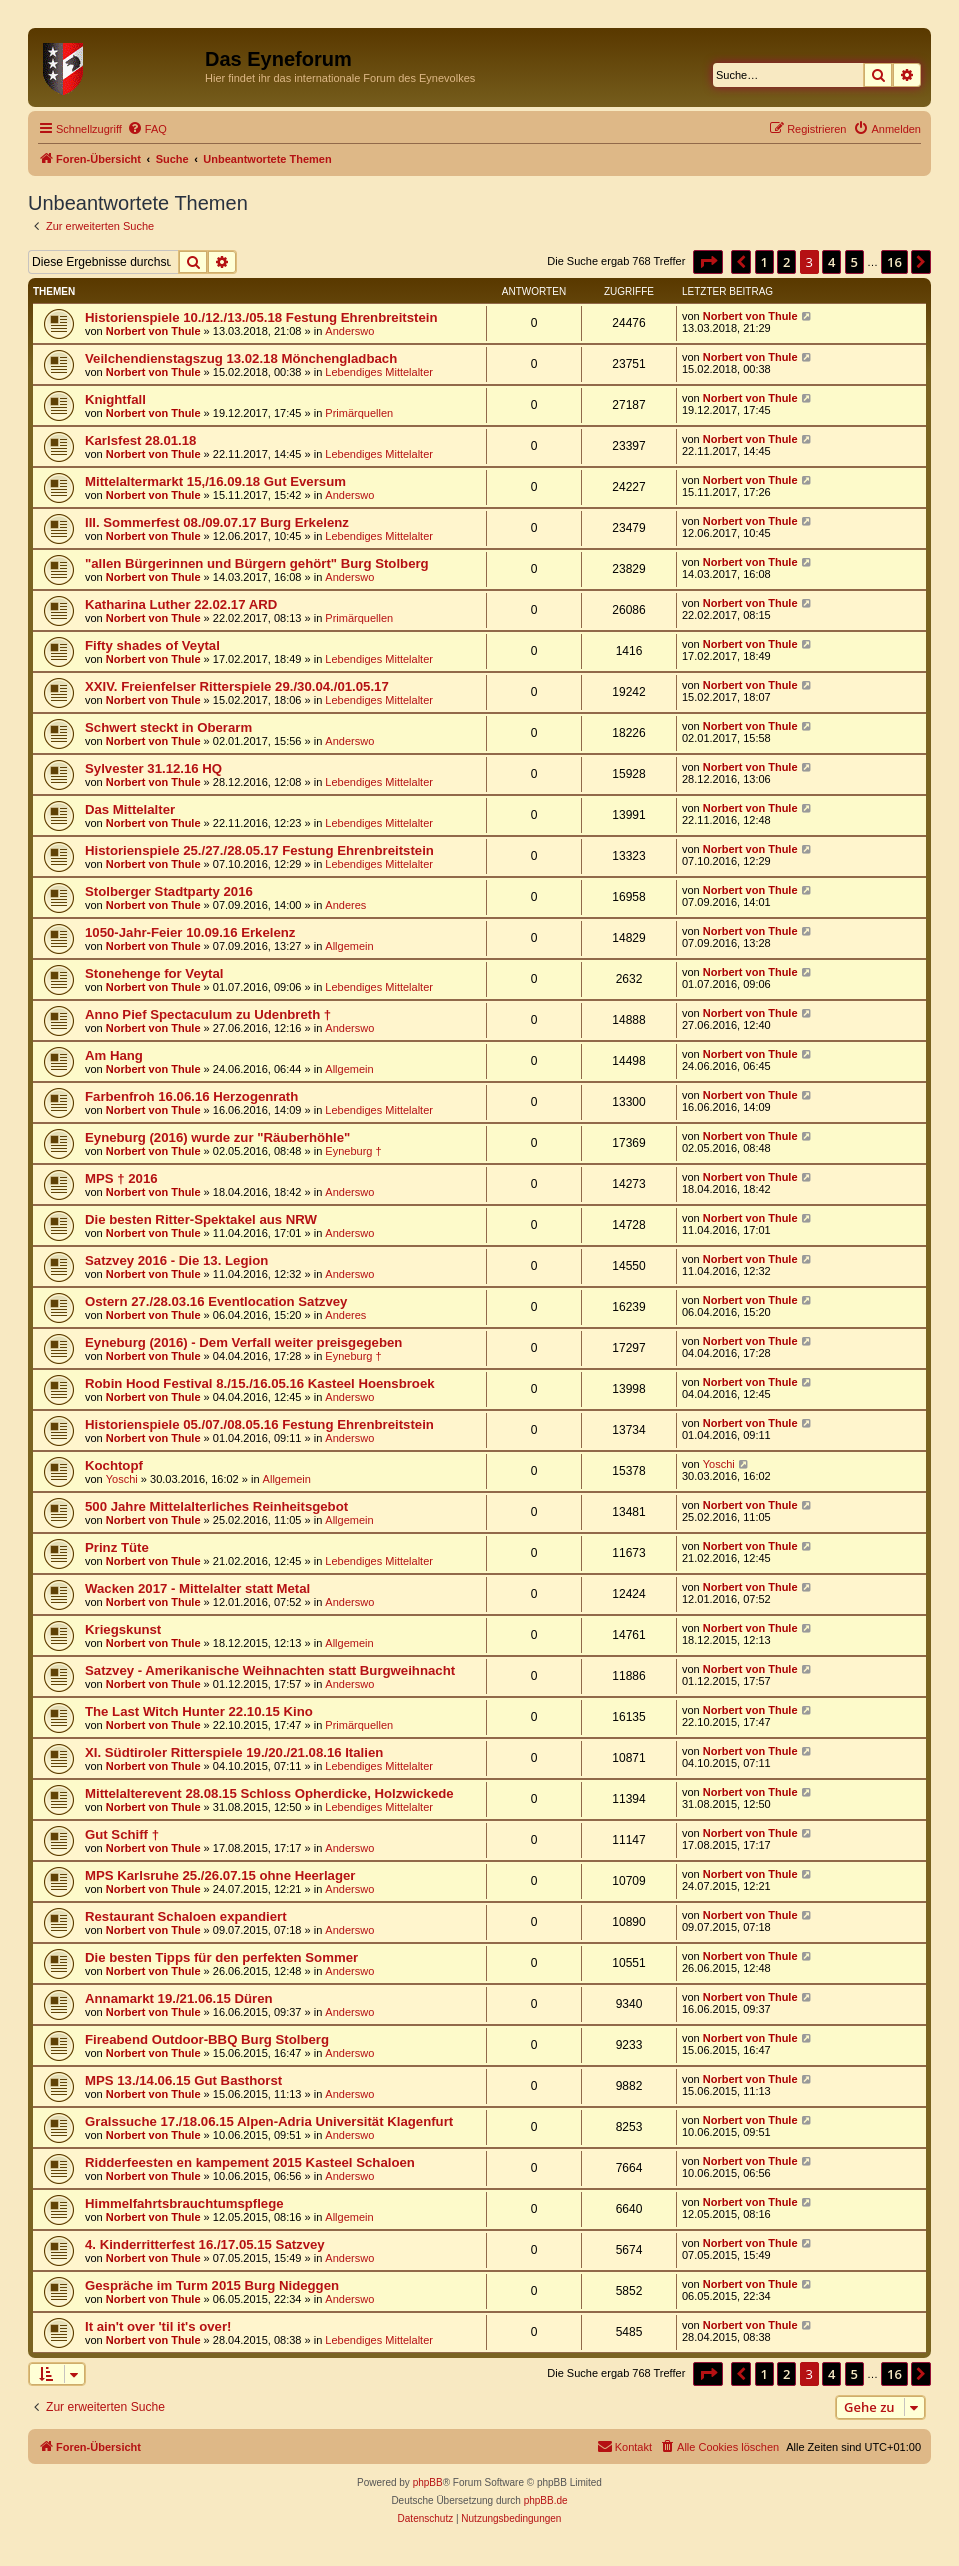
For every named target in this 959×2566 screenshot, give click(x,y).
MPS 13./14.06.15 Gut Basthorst (183, 2080)
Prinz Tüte (117, 1547)
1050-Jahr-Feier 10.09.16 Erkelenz (190, 932)
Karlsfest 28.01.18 (140, 440)
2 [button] (786, 262)
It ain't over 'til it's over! (158, 2326)
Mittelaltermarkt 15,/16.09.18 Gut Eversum (215, 481)
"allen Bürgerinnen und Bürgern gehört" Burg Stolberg (257, 563)
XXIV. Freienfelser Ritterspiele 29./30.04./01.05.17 (237, 686)
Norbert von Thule (153, 331)
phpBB (428, 2482)
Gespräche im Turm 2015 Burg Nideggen (212, 2285)
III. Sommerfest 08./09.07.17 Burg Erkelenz (217, 522)
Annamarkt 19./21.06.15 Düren (179, 1998)
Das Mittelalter (130, 809)
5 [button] (854, 262)
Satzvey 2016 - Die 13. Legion (176, 1260)
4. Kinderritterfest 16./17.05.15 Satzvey (205, 2244)
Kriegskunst (123, 1629)
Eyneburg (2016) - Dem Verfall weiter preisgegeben (243, 1342)
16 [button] (894, 262)
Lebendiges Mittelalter (379, 372)
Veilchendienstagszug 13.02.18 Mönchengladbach (241, 358)
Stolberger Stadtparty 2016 (169, 891)
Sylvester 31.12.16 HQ (153, 768)
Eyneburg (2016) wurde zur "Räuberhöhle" (217, 1137)
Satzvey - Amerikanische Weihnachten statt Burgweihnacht (270, 1670)
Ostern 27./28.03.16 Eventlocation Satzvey (216, 1301)
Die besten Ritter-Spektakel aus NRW (201, 1219)
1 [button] (764, 262)
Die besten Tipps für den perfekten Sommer (221, 1957)
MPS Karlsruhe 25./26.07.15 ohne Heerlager (220, 1875)
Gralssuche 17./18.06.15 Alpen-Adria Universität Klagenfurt (269, 2121)
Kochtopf (114, 1465)
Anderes (345, 905)
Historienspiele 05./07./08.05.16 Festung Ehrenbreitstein (259, 1424)
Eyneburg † (353, 1151)
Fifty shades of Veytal (152, 645)
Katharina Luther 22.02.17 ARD (181, 604)
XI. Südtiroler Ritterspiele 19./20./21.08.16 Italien (234, 1752)
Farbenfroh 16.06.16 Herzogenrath (191, 1096)
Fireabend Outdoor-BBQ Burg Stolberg (207, 2039)
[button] (708, 262)
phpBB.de (546, 2500)
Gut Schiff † (122, 1834)
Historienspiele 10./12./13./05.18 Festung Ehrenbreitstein (261, 317)
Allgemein (349, 946)
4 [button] (831, 262)
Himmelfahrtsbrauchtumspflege (184, 2203)
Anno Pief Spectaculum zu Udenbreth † (208, 1014)
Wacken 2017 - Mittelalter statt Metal (197, 1588)
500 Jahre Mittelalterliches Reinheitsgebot (216, 1506)
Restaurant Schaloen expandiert (186, 1916)
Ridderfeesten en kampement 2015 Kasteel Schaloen (250, 2162)
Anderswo (349, 331)
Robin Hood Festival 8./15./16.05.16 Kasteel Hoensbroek (260, 1383)
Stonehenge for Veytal (154, 973)
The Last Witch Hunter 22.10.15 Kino (199, 1711)
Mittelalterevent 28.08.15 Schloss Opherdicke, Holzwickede (269, 1793)
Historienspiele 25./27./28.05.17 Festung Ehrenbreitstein (259, 850)
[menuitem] (147, 129)
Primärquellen (359, 413)
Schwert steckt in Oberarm (168, 727)
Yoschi (122, 1479)
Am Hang (114, 1055)
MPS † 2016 (121, 1178)
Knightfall (115, 399)
